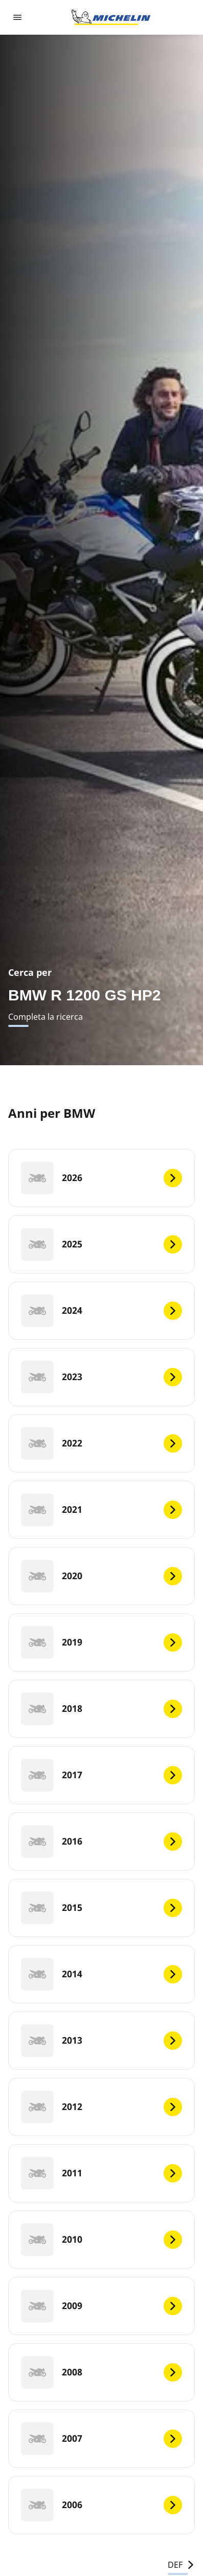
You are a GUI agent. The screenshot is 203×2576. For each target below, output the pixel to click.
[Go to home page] (111, 17)
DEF (181, 2564)
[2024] (101, 1311)
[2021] (101, 1510)
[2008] (101, 2372)
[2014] (101, 1974)
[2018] (101, 1709)
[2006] (101, 2505)
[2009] (101, 2306)
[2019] (101, 1642)
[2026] (101, 1178)
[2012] (101, 2107)
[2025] (101, 1244)
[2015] (101, 1908)
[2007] (101, 2439)
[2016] (101, 1841)
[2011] (101, 2173)
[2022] (101, 1443)
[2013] (101, 2040)
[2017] (101, 1775)
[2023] (101, 1377)
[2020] (101, 1576)
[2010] (101, 2240)
